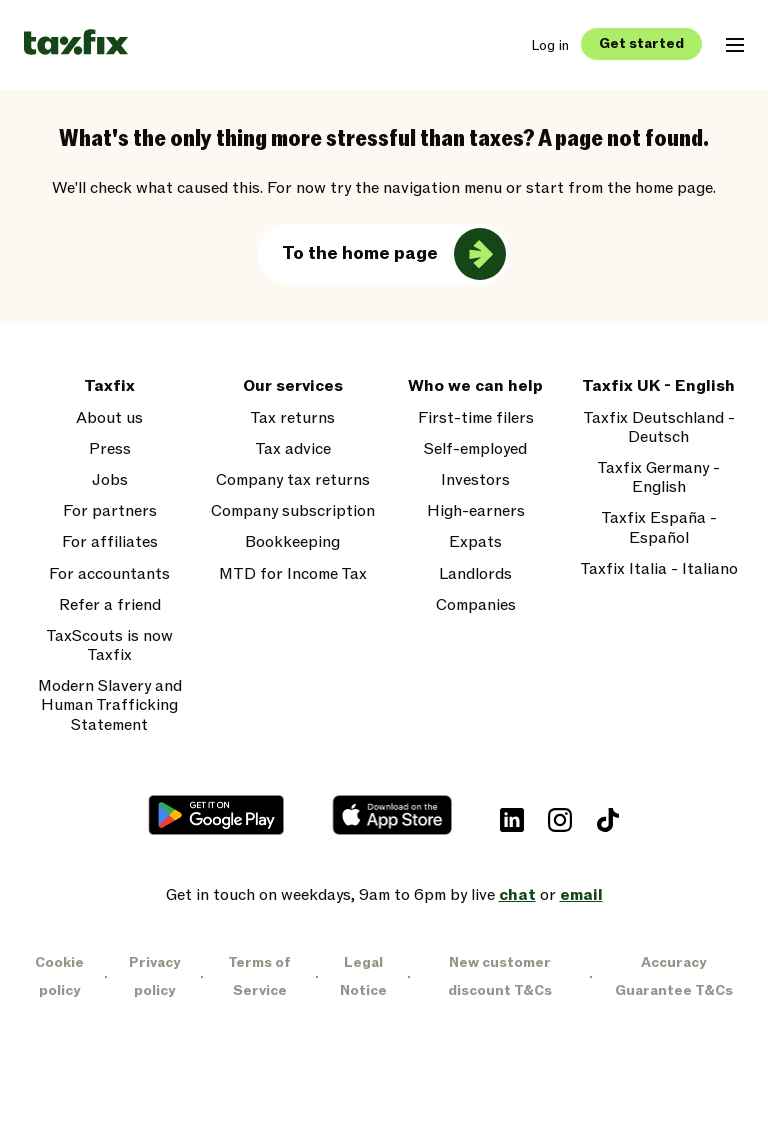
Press (110, 449)
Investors (475, 480)
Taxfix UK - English (658, 386)
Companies (476, 605)
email (581, 895)
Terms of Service (259, 976)
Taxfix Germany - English (658, 478)
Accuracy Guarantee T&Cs (674, 976)
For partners (110, 511)
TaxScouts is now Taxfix (109, 646)
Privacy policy (154, 976)
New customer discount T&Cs (500, 976)
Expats (475, 542)
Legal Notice (363, 976)
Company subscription (293, 511)
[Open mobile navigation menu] (735, 45)
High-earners (476, 511)
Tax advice (293, 449)
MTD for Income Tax (293, 574)
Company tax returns (293, 480)
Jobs (110, 480)
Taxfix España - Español (659, 528)
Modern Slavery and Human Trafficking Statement (110, 706)
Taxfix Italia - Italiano (659, 569)
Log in (550, 45)
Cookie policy (59, 976)
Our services (293, 386)
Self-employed (475, 449)
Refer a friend (110, 605)
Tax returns (292, 418)
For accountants (109, 574)
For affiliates (110, 542)
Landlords (475, 574)
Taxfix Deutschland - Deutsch (659, 428)
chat (517, 895)
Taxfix (109, 386)
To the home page (360, 253)
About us (109, 418)
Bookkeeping (292, 542)
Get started (641, 43)
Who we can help (475, 386)
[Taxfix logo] (76, 43)
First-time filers (476, 418)
